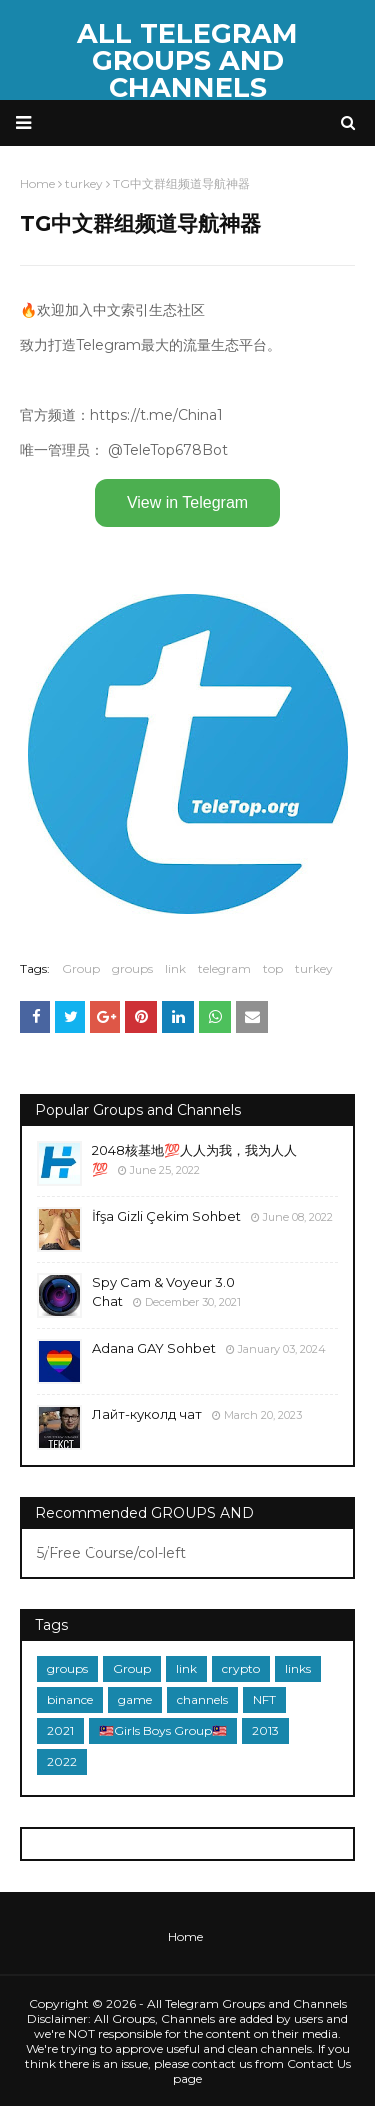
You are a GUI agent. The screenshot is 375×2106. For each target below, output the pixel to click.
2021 (60, 1730)
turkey (314, 968)
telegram (224, 968)
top (273, 968)
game (135, 1699)
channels (202, 1699)
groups (132, 968)
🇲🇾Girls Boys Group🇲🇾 (163, 1730)
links (298, 1668)
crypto (241, 1668)
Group (81, 968)
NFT (264, 1699)
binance (70, 1699)
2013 (265, 1730)
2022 (62, 1761)
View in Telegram (187, 502)
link (175, 968)
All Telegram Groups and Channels (187, 60)
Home (185, 1936)
